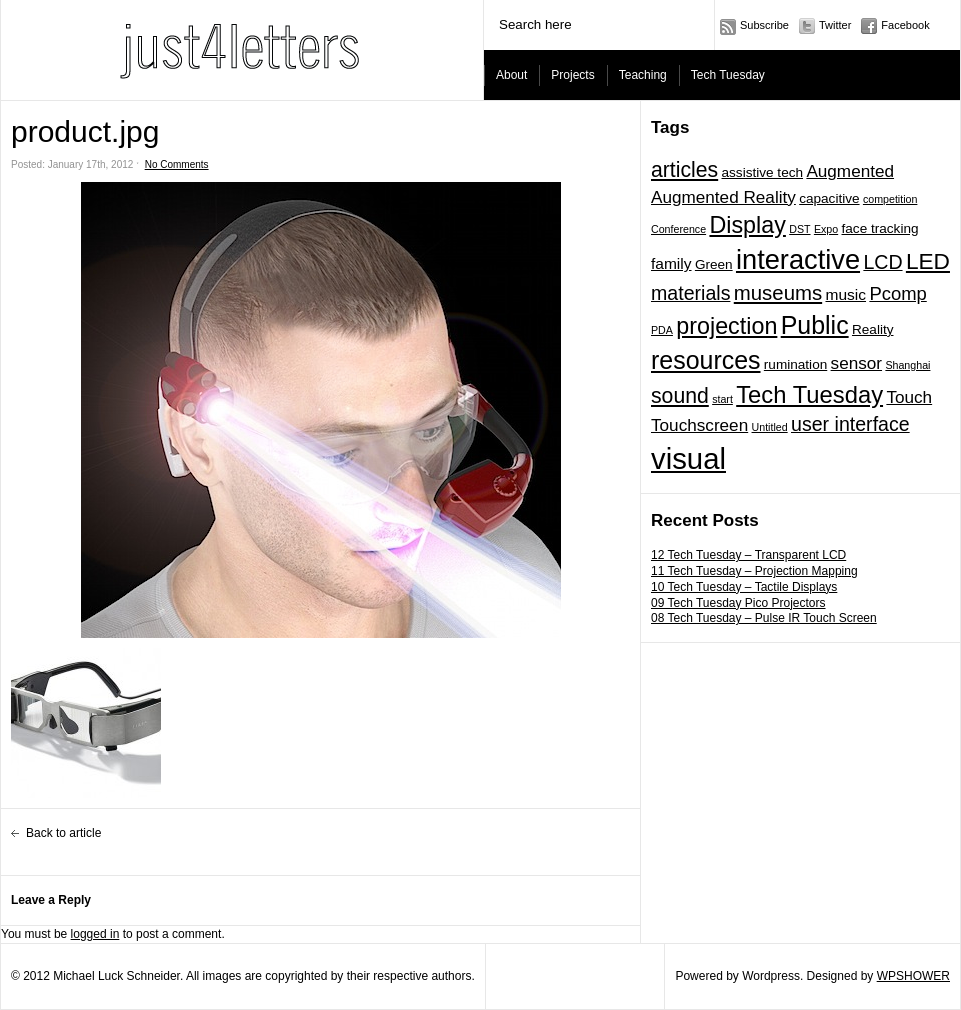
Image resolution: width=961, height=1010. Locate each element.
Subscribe (764, 25)
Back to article (63, 833)
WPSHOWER (913, 976)
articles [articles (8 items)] (684, 169)
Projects (572, 75)
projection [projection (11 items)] (726, 326)
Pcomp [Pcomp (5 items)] (897, 293)
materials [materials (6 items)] (690, 293)
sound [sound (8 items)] (680, 395)
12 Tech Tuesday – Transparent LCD (748, 555)
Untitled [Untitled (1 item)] (770, 427)
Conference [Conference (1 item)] (678, 229)
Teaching (643, 75)
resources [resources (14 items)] (706, 360)
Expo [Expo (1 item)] (826, 229)
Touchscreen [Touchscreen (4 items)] (699, 425)
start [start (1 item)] (722, 399)
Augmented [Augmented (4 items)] (850, 171)
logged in (95, 934)
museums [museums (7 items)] (778, 293)
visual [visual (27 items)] (688, 458)
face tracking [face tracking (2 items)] (880, 228)
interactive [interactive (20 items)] (798, 259)
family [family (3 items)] (671, 263)
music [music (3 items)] (846, 294)
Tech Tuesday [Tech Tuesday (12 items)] (809, 394)
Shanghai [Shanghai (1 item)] (907, 365)
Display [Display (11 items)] (747, 225)
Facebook (905, 25)
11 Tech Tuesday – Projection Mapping (754, 571)
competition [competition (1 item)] (890, 199)
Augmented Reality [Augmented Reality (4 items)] (723, 197)
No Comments (177, 164)
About (511, 75)
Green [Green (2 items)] (714, 264)
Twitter (835, 25)
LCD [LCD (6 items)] (882, 262)
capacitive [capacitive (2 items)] (829, 198)
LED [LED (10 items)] (928, 261)
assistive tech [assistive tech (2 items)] (763, 172)
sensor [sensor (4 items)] (856, 363)
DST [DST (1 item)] (799, 229)
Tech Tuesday (728, 75)
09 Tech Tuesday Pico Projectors (738, 603)
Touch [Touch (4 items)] (909, 397)
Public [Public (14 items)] (815, 325)
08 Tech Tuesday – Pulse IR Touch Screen (764, 618)
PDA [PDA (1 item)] (662, 330)
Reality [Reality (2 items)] (873, 329)
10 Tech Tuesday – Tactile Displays (744, 587)
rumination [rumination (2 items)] (795, 364)
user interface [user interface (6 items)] (850, 424)
